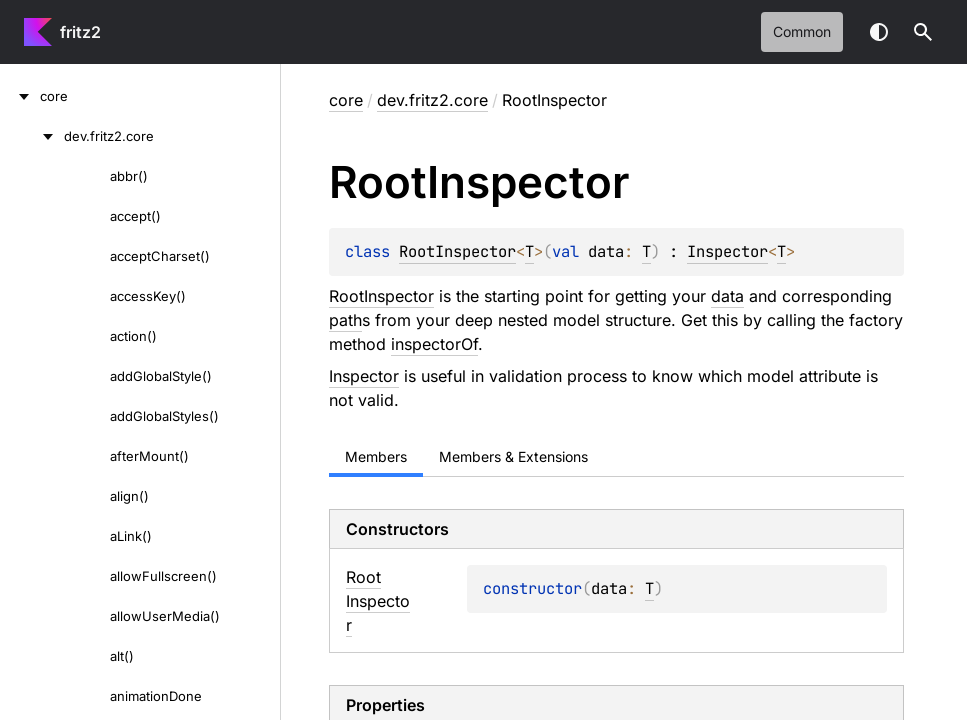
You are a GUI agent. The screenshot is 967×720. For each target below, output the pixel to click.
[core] (20, 96)
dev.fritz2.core (432, 100)
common (802, 31)
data (727, 296)
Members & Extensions (513, 456)
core (346, 100)
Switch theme (879, 32)
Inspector (727, 251)
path (345, 320)
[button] (923, 32)
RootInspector (457, 251)
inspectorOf (434, 344)
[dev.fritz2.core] (32, 136)
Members (376, 456)
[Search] (923, 32)
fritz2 (80, 32)
